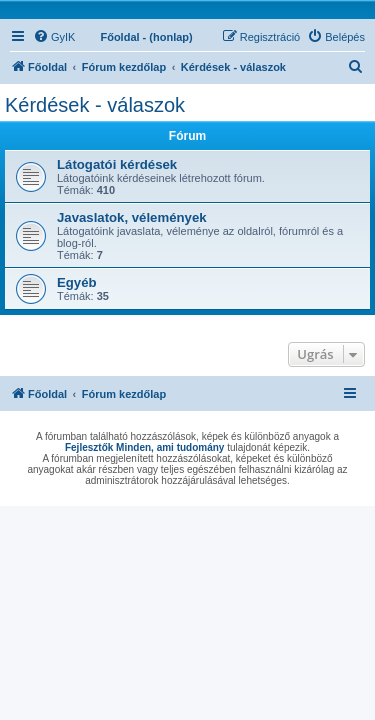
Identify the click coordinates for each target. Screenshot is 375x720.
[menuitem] (54, 37)
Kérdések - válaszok (95, 105)
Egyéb (77, 282)
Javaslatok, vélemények (132, 217)
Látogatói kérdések (117, 164)
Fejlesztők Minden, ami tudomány (144, 447)
